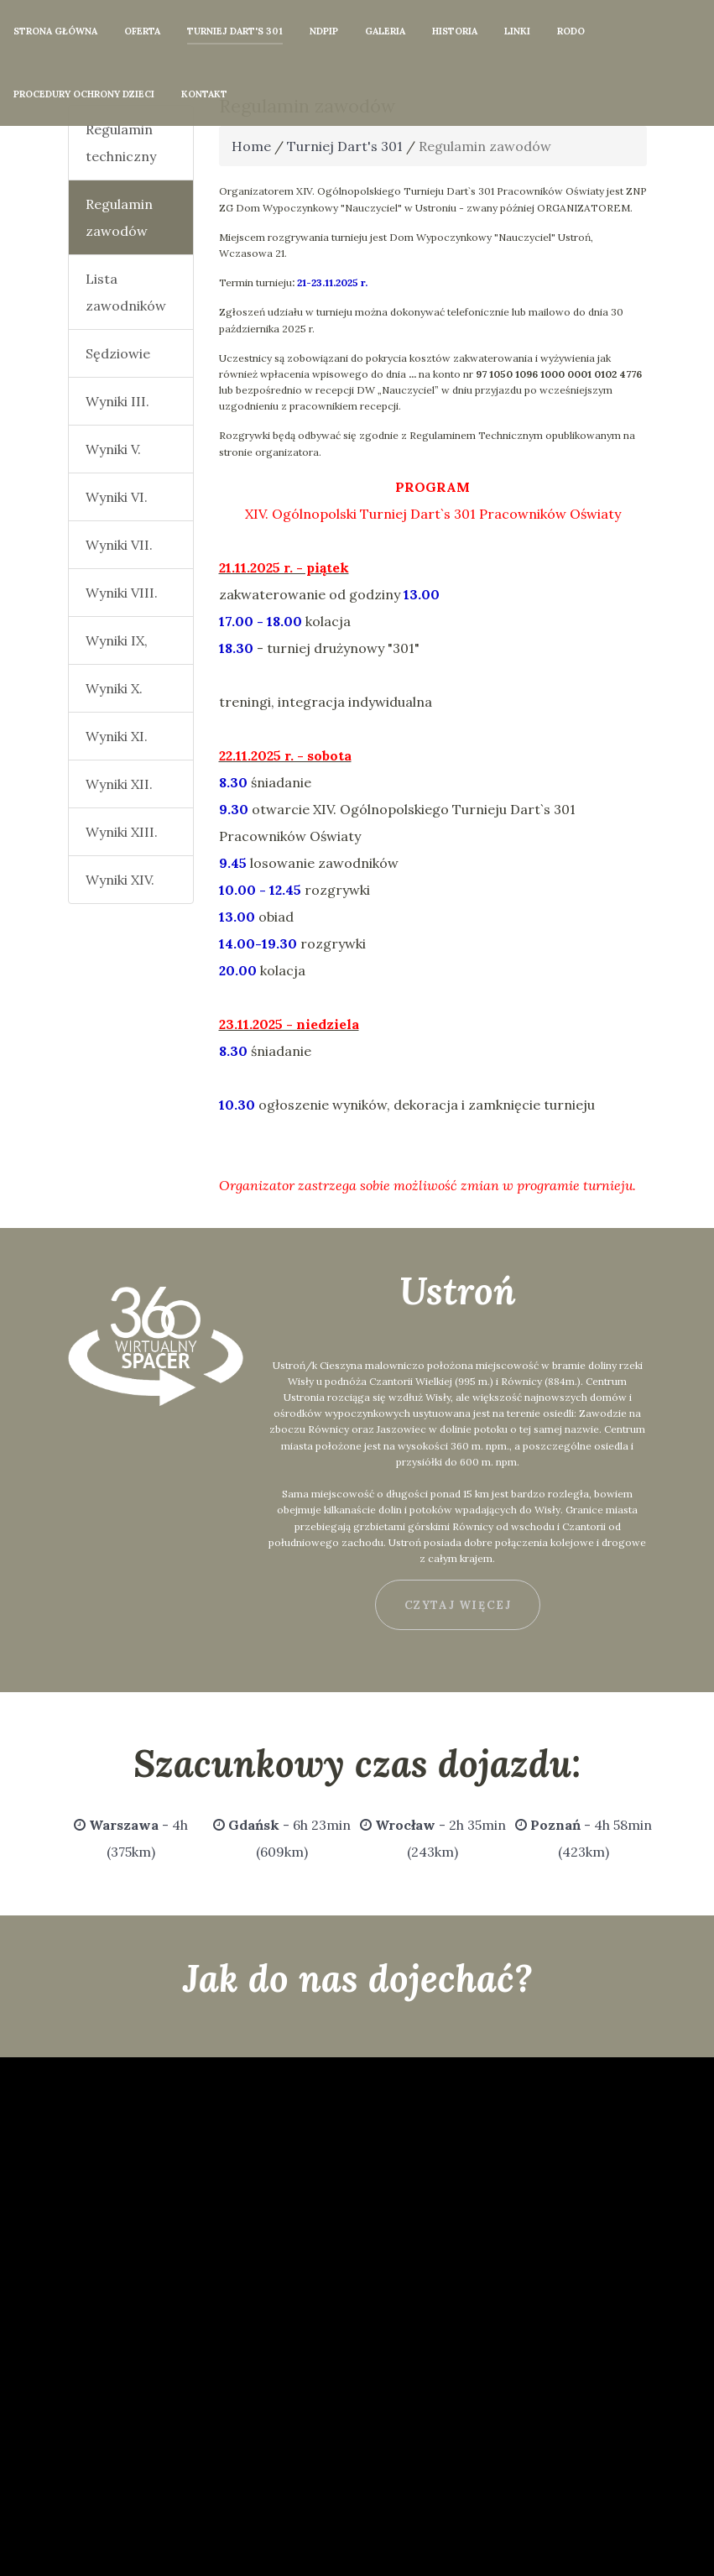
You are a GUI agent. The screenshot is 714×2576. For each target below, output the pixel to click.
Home (251, 146)
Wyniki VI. (117, 497)
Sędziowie (118, 353)
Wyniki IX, (117, 640)
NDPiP (324, 31)
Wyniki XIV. (120, 879)
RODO (571, 31)
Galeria (385, 31)
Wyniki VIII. (122, 592)
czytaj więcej (458, 1605)
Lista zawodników (126, 292)
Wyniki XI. (117, 736)
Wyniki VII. (119, 544)
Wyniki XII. (119, 784)
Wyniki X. (114, 688)
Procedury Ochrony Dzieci (83, 94)
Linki (517, 31)
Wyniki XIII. (122, 831)
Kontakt (204, 94)
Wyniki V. (113, 449)
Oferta (142, 31)
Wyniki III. (117, 401)
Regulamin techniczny (121, 143)
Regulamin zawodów (119, 217)
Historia (454, 31)
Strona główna (55, 31)
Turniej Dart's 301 (235, 31)
